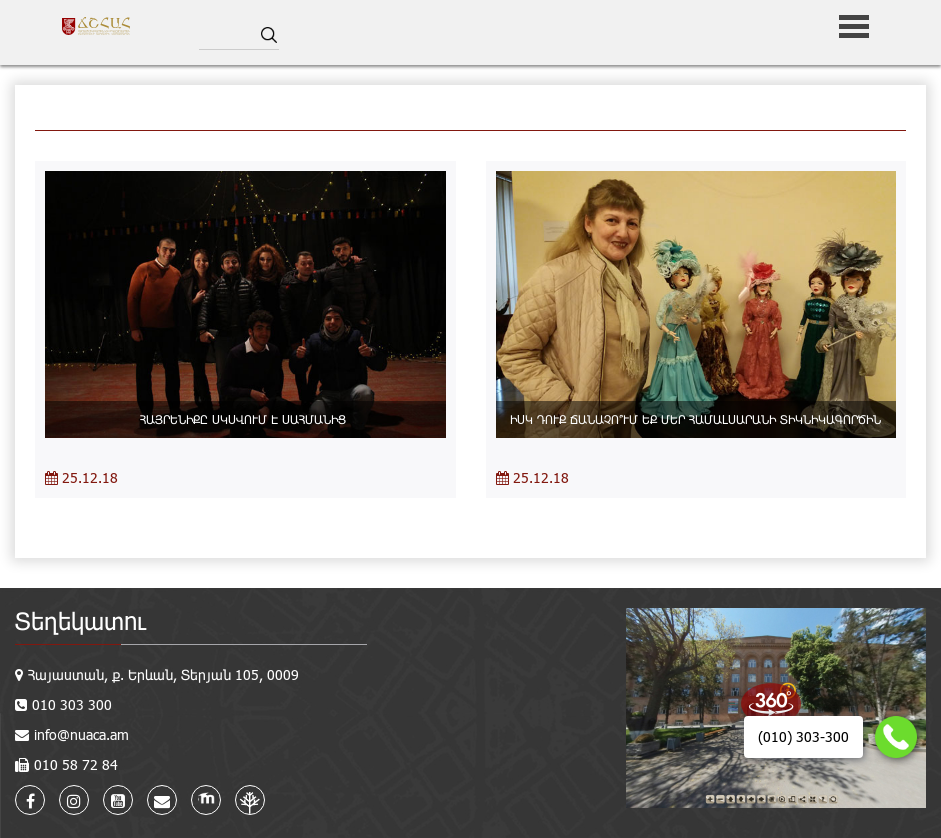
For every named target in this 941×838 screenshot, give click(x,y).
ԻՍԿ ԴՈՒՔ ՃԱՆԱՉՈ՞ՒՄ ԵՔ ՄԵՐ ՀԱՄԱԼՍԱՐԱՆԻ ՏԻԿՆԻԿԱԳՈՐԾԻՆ (695, 419)
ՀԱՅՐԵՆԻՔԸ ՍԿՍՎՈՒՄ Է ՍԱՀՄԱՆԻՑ (245, 419)
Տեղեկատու (80, 620)
